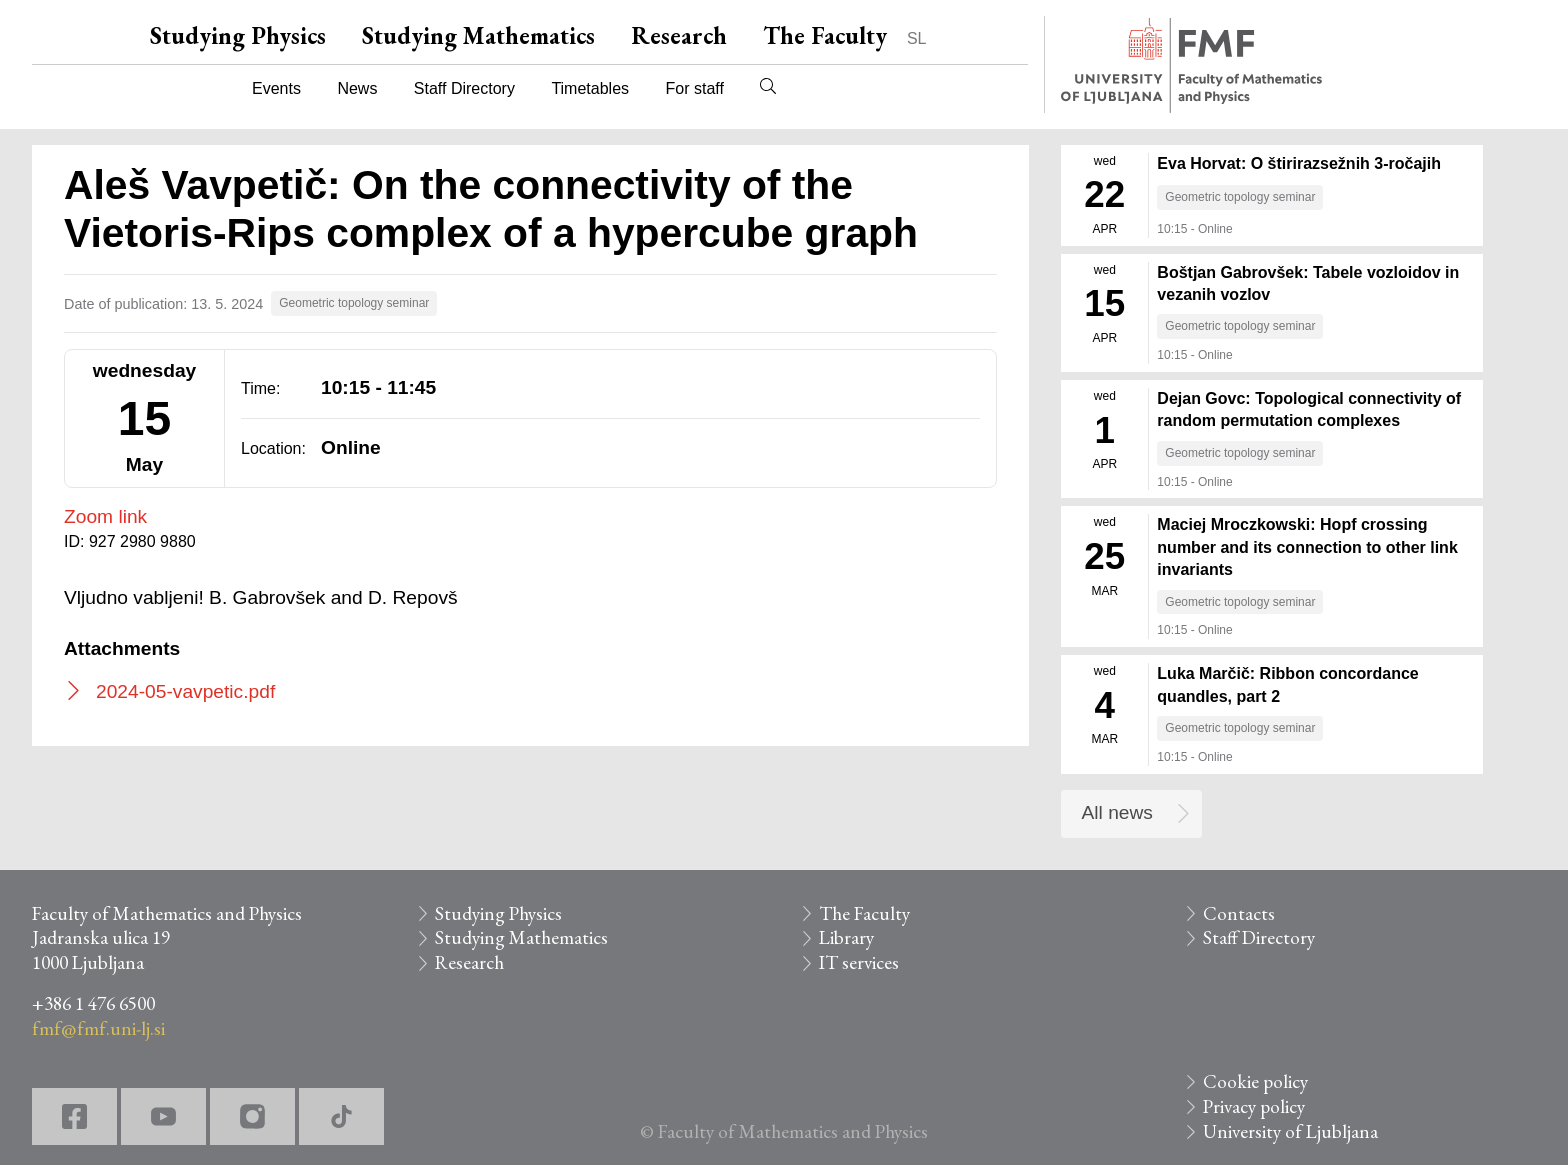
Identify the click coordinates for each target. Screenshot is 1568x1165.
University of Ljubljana (1290, 1131)
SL (917, 38)
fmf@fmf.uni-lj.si (98, 1028)
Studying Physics (238, 35)
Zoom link (105, 516)
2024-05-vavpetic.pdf (185, 691)
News (357, 88)
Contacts (1239, 913)
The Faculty (825, 35)
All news (1117, 812)
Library (846, 937)
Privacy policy (1254, 1106)
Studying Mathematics (478, 35)
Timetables (590, 88)
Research (679, 35)
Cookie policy (1255, 1081)
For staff (694, 88)
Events (276, 88)
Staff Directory (464, 88)
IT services (859, 962)
